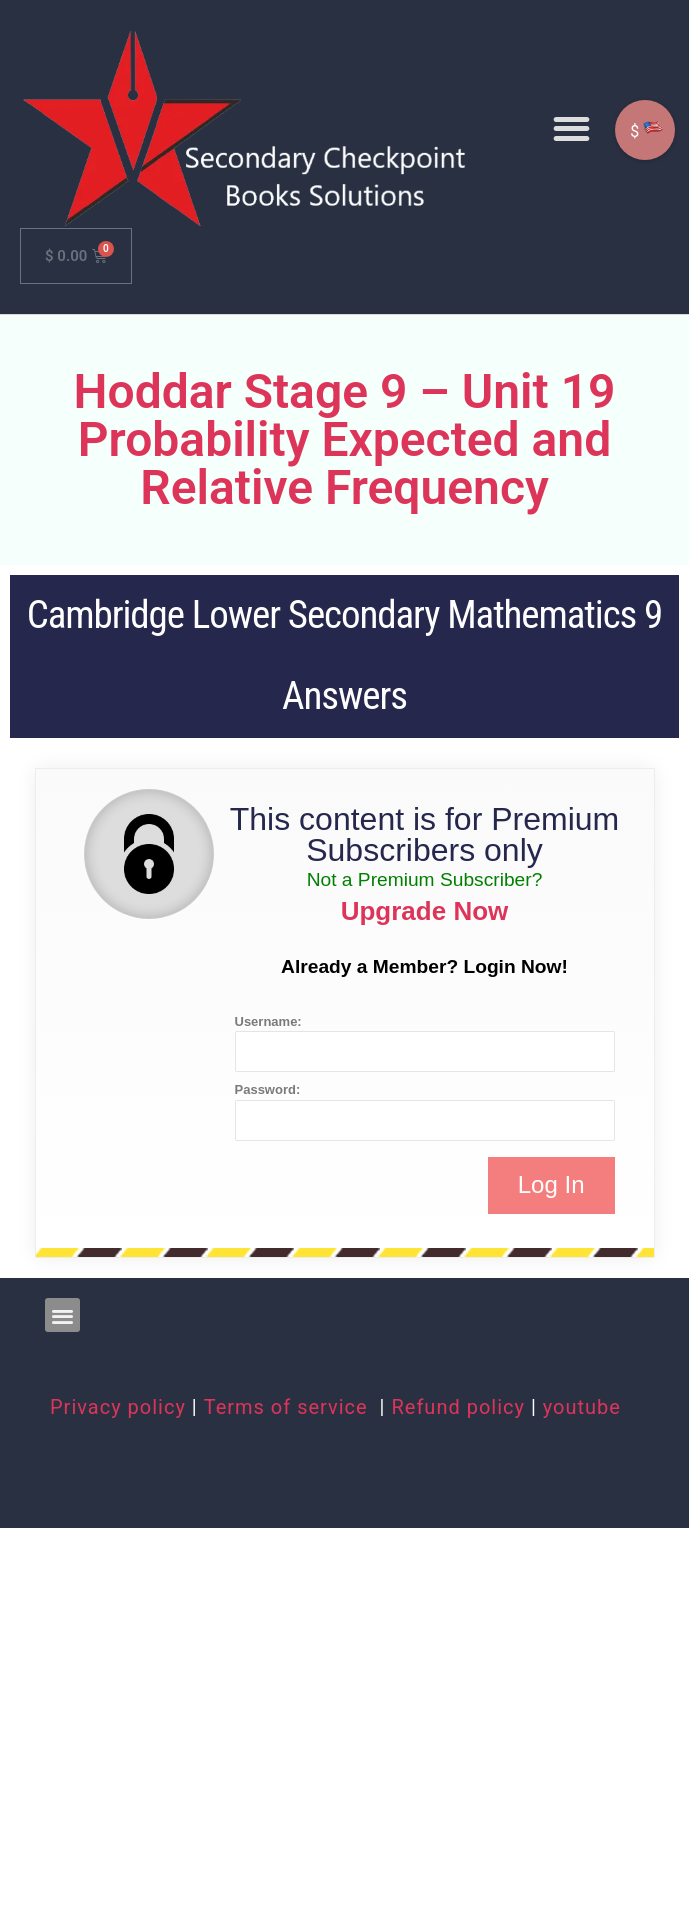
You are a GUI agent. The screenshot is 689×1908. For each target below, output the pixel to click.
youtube (582, 1407)
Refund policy (458, 1407)
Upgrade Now (425, 911)
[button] (571, 128)
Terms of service (289, 1407)
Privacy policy (118, 1407)
